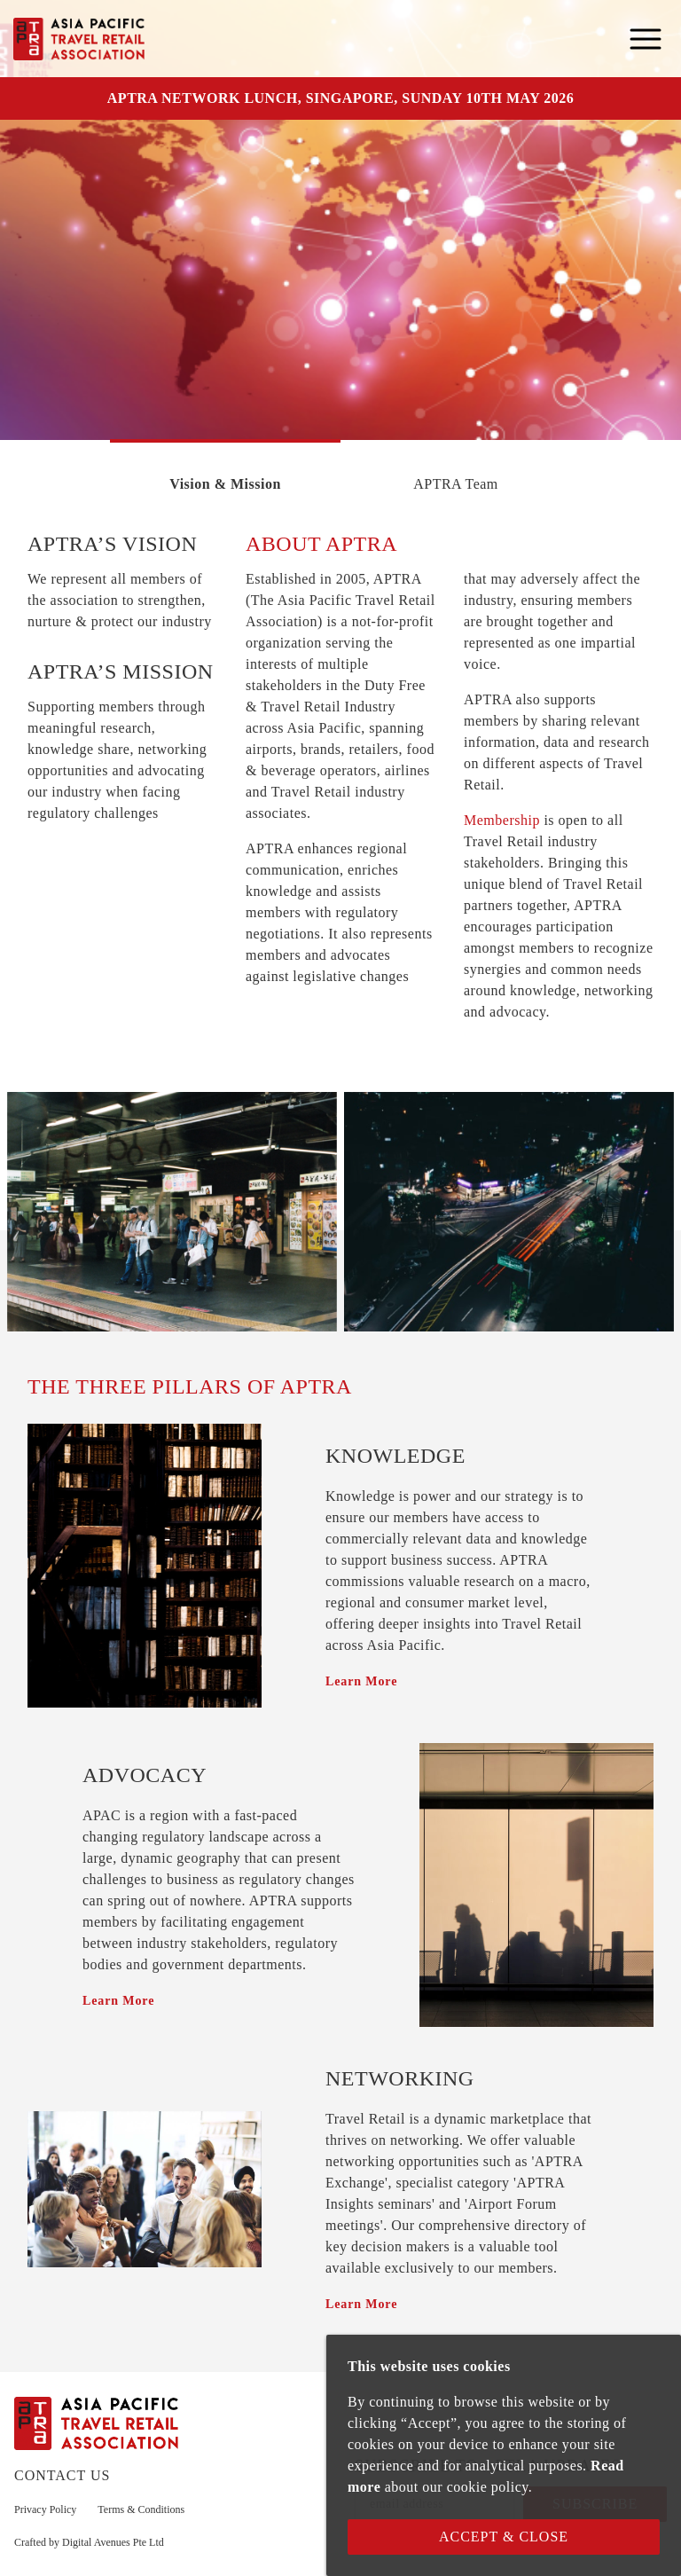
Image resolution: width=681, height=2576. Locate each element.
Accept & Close (503, 2536)
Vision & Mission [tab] (225, 483)
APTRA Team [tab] (455, 483)
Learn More (361, 1681)
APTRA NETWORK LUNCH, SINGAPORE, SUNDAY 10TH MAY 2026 (340, 98)
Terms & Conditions (141, 2509)
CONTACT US (62, 2475)
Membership (502, 820)
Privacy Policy (45, 2509)
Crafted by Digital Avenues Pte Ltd (89, 2542)
